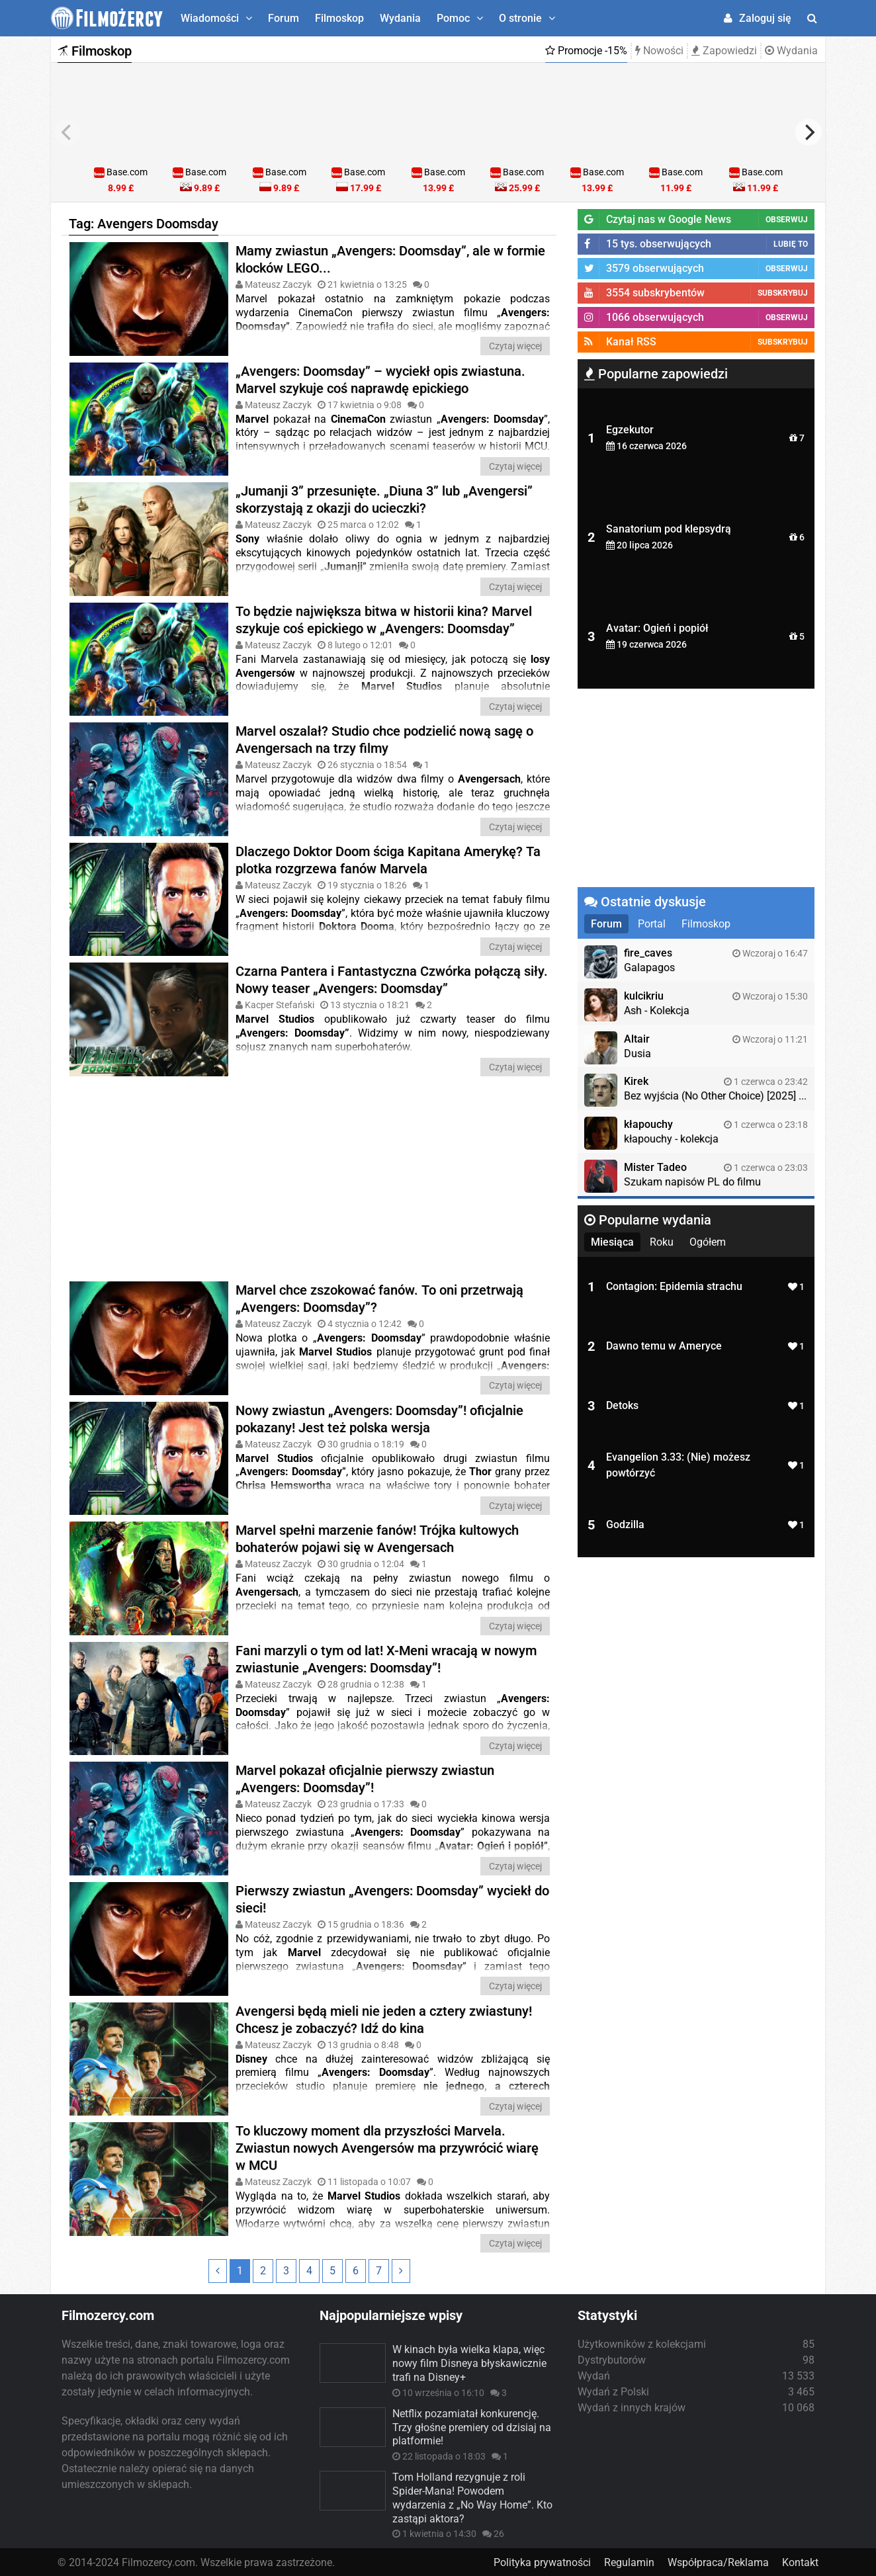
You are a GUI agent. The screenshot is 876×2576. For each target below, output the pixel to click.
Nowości (659, 50)
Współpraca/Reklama (718, 2561)
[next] (808, 132)
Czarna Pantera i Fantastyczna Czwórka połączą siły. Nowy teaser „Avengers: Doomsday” (392, 979)
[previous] (67, 132)
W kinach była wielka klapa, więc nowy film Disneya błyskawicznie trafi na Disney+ (469, 2362)
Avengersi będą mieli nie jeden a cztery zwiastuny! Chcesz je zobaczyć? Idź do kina (384, 2017)
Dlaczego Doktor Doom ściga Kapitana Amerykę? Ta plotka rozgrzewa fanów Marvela (388, 859)
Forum (283, 18)
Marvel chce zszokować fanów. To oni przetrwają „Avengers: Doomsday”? (379, 1297)
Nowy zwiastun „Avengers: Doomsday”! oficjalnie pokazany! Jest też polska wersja (379, 1417)
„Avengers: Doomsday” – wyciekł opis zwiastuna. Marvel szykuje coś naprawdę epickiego (380, 379)
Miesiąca (612, 1242)
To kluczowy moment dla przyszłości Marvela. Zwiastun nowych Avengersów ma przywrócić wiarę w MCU (387, 2146)
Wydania (400, 18)
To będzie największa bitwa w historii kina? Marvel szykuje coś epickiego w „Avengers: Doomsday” (384, 619)
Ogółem (707, 1242)
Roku (662, 1242)
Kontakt (800, 2561)
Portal (652, 924)
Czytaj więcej (515, 346)
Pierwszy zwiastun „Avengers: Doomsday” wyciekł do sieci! (392, 1897)
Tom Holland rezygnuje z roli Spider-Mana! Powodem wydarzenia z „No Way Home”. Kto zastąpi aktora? (472, 2496)
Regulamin (629, 2561)
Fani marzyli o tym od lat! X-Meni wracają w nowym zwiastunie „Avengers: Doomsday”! (386, 1657)
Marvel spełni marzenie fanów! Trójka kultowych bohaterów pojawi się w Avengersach (377, 1538)
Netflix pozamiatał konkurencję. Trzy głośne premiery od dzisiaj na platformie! (471, 2425)
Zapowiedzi (724, 50)
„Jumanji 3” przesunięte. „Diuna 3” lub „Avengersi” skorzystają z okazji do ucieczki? (384, 499)
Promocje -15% (586, 50)
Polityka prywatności (542, 2561)
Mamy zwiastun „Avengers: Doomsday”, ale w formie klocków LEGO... (390, 259)
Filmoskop (339, 18)
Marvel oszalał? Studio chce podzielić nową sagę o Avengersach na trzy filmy (384, 739)
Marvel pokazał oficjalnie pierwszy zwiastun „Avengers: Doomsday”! (365, 1777)
